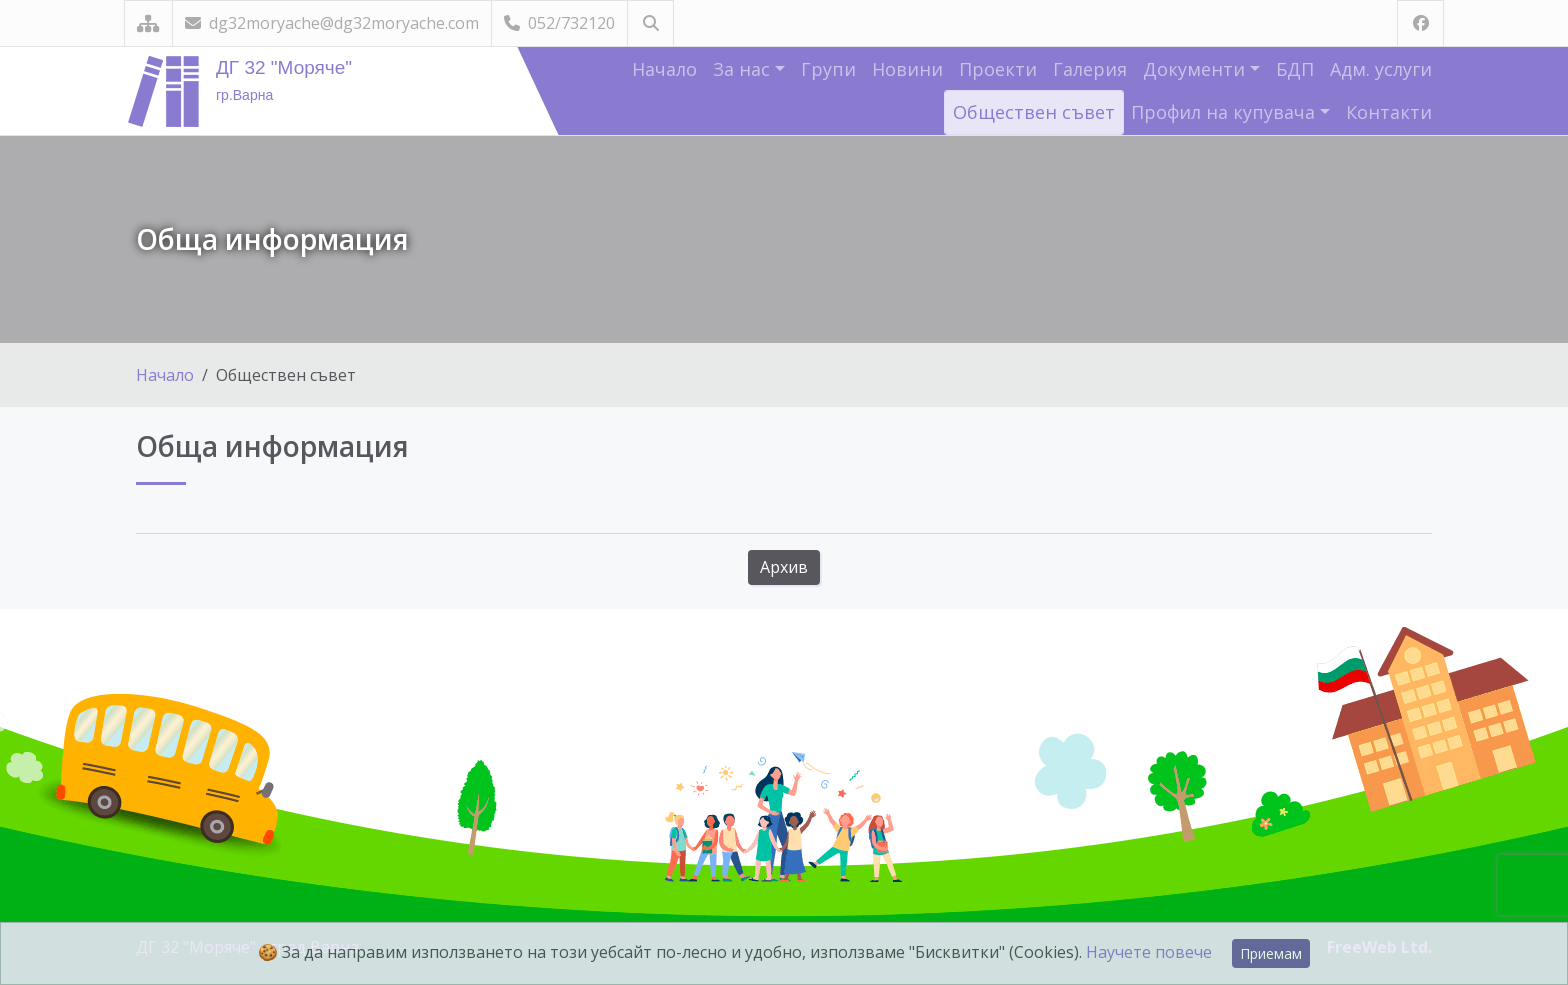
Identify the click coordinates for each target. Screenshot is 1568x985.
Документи (1196, 69)
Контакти (1389, 112)
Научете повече (1149, 952)
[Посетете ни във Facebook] (1420, 23)
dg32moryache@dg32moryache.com (332, 23)
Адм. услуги (1381, 69)
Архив (784, 567)
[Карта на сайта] (148, 23)
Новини (907, 69)
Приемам (1271, 953)
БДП (1295, 69)
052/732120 (559, 23)
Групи (828, 69)
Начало (664, 69)
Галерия (1090, 69)
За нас (744, 69)
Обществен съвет (1034, 112)
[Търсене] (650, 23)
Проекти (998, 69)
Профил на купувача (1225, 112)
